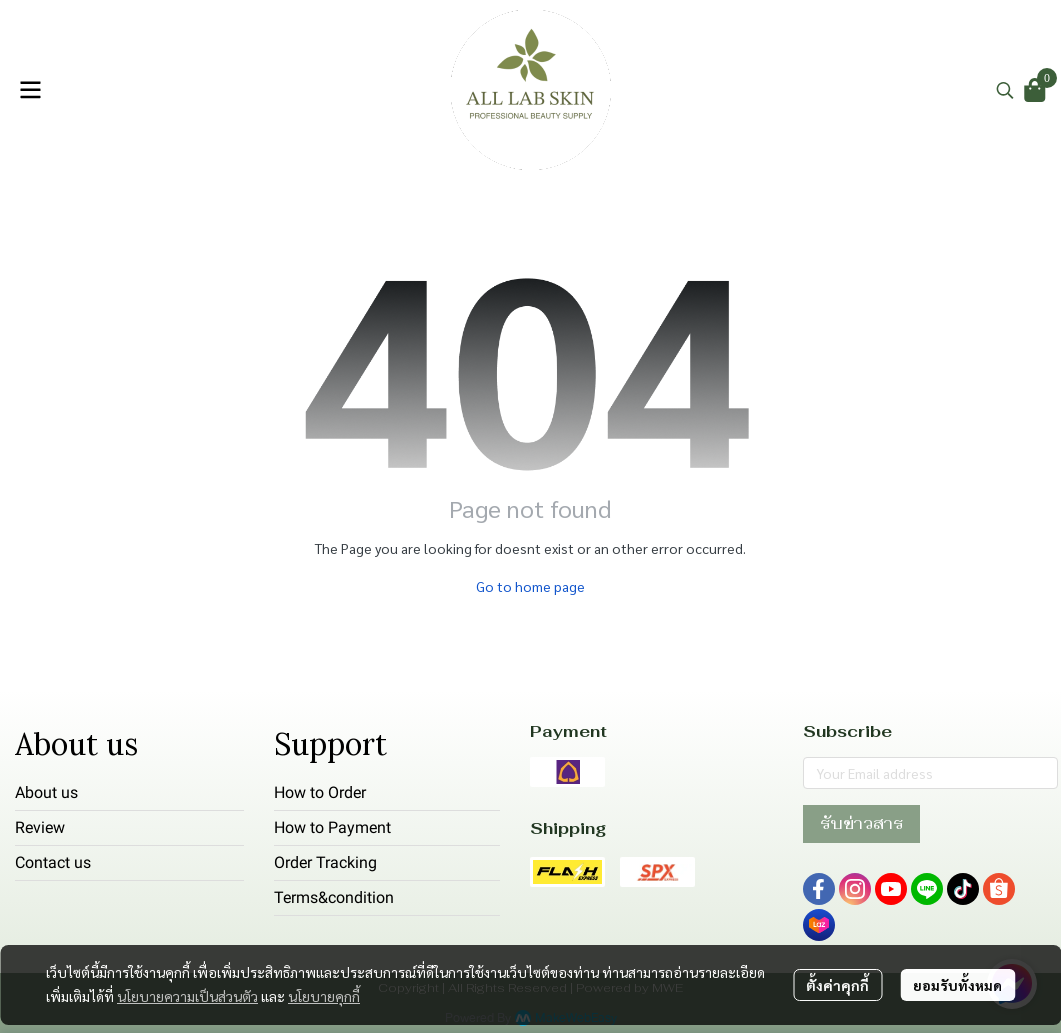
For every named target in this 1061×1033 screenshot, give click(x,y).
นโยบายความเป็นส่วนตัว (187, 996)
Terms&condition (334, 897)
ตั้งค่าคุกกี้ (837, 985)
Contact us (53, 862)
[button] (1005, 90)
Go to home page (530, 586)
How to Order (320, 792)
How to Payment (332, 827)
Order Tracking (325, 862)
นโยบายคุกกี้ (324, 996)
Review (40, 827)
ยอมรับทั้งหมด (957, 985)
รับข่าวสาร (861, 823)
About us (46, 792)
